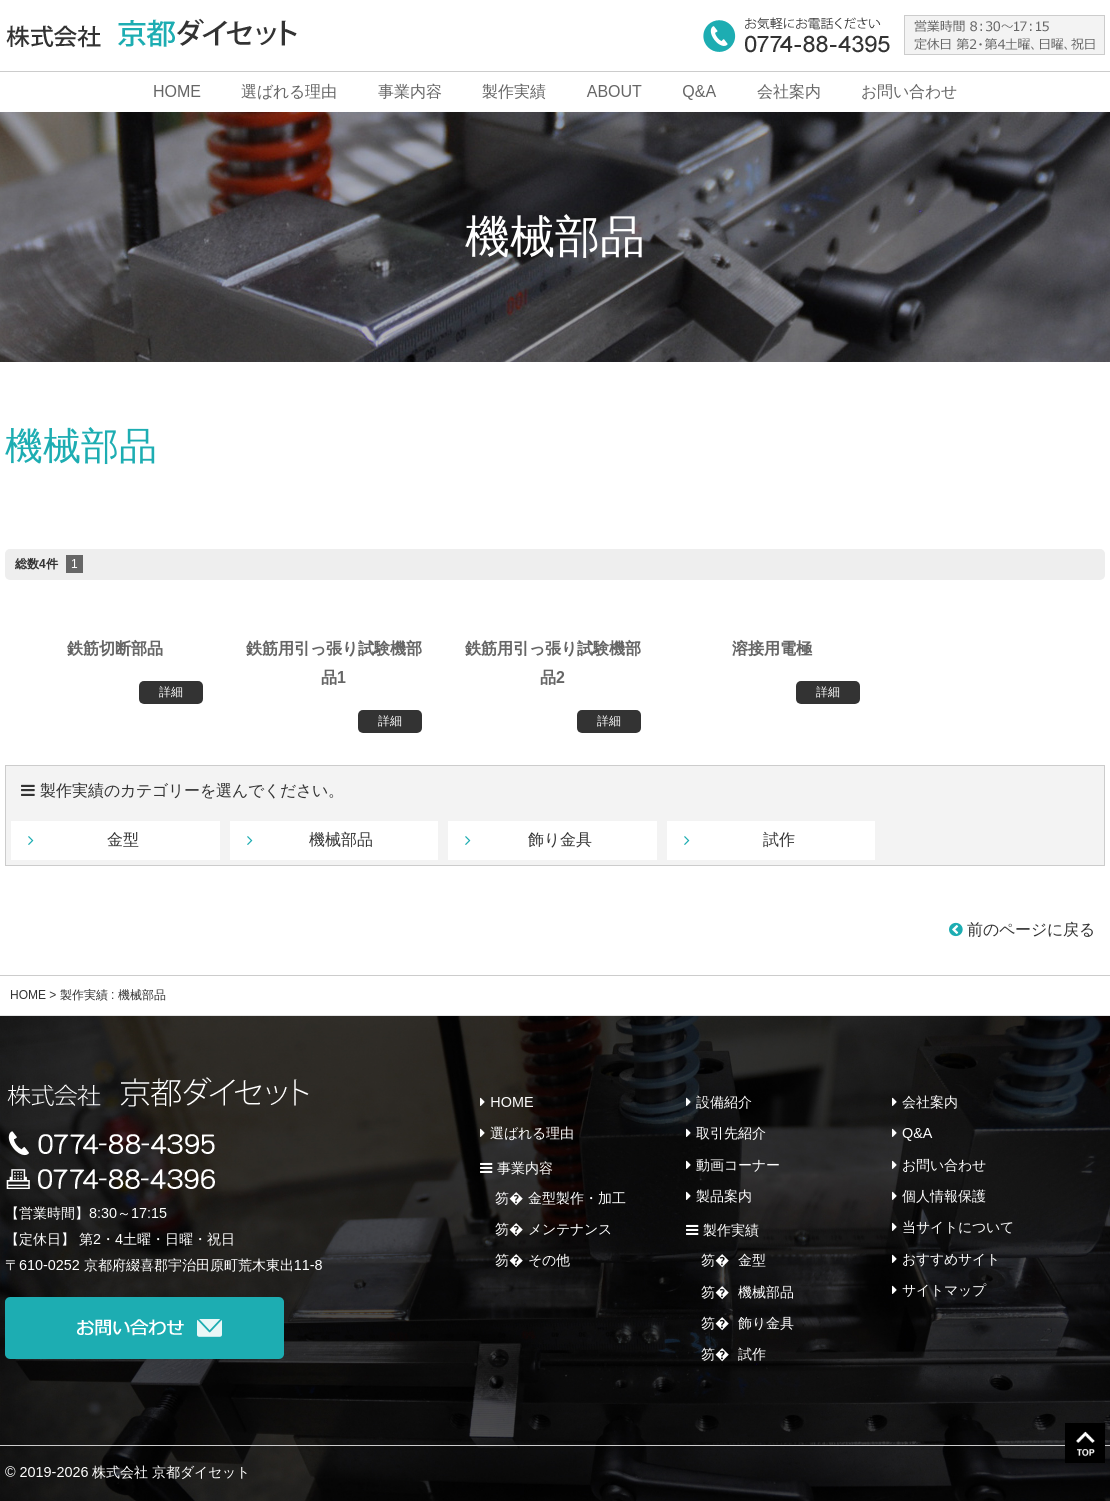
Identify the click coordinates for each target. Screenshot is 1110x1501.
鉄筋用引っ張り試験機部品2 (553, 663)
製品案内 (724, 1196)
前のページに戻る (1022, 929)
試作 (779, 839)
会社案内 (789, 91)
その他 (549, 1260)
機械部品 (764, 1291)
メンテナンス (570, 1229)
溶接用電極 (772, 648)
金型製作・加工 (577, 1198)
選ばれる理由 (289, 91)
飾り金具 (560, 839)
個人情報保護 (944, 1196)
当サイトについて (958, 1227)
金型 (123, 839)
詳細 (171, 692)
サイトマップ (944, 1289)
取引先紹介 (731, 1133)
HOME (177, 91)
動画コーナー (738, 1164)
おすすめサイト (951, 1258)
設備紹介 (724, 1102)
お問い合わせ (909, 91)
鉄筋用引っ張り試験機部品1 (334, 663)
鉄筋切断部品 (115, 648)
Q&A (699, 91)
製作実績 (514, 91)
